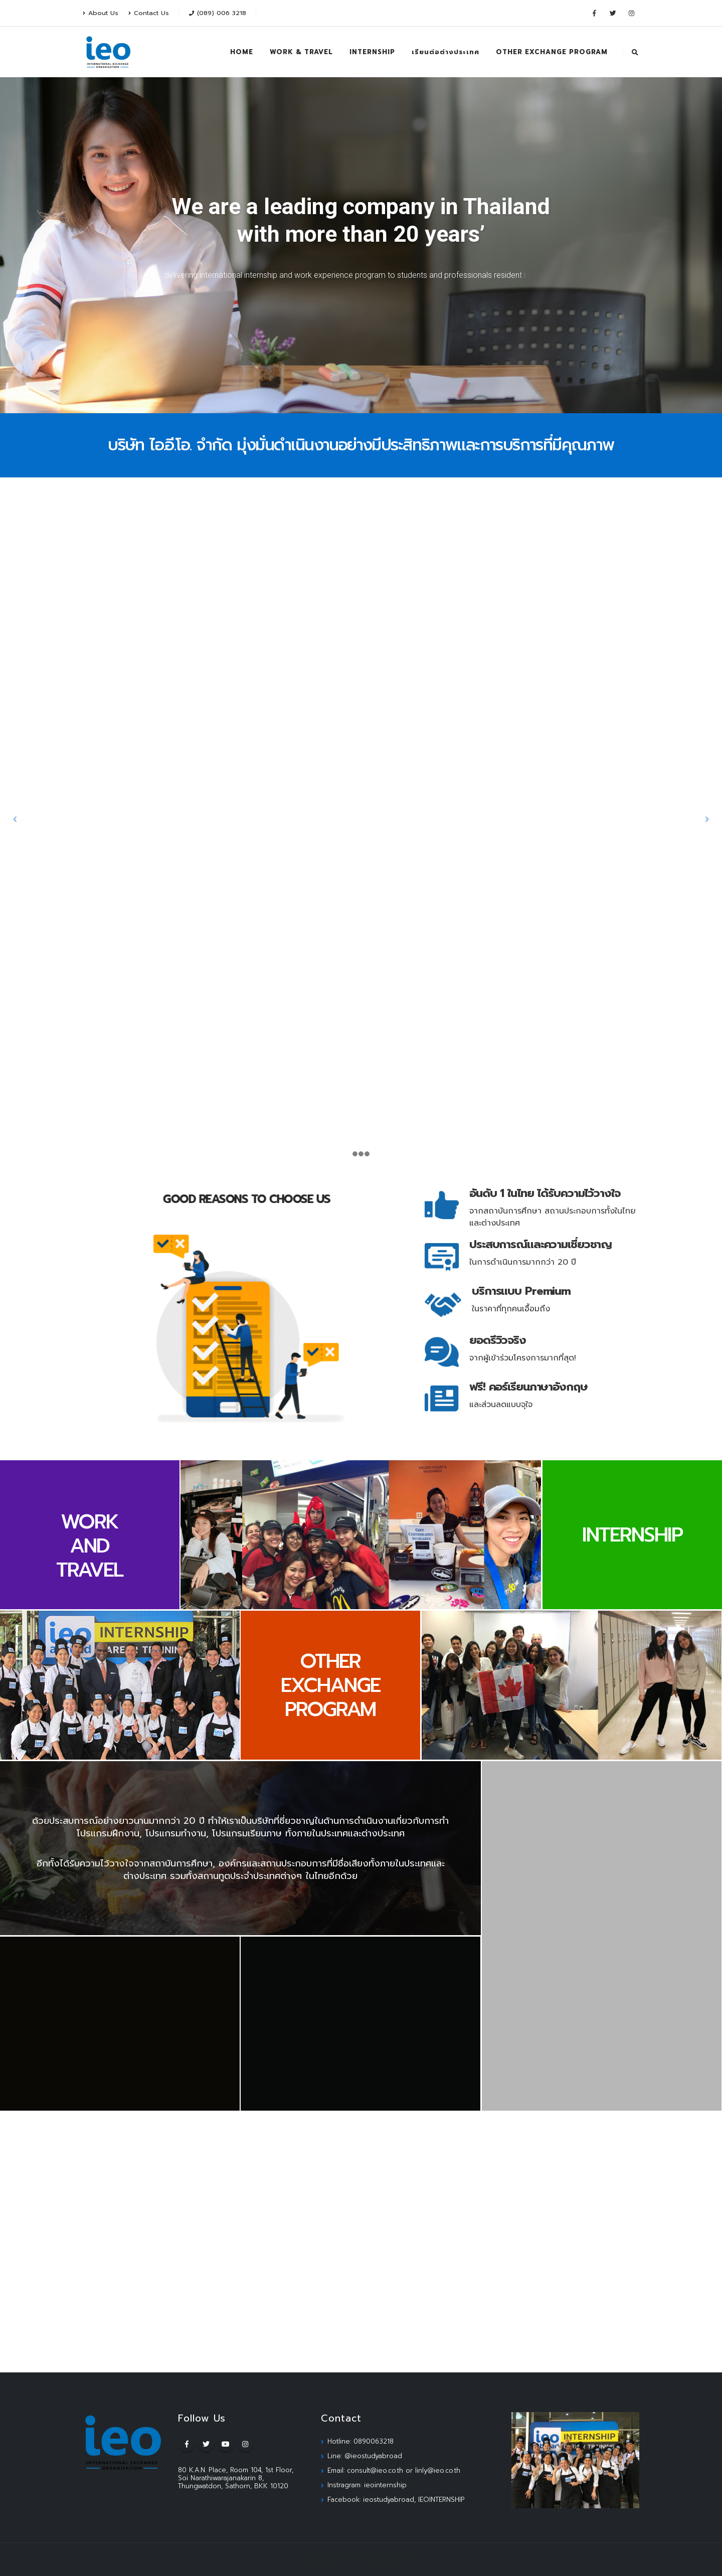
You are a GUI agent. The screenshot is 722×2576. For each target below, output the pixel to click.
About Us (100, 13)
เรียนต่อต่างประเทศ (445, 52)
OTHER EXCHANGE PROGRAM (552, 52)
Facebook (186, 2444)
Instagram (245, 2444)
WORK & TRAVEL (301, 52)
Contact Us (148, 13)
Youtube (225, 2444)
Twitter (206, 2444)
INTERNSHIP (372, 52)
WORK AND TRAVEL (89, 1545)
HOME (241, 52)
